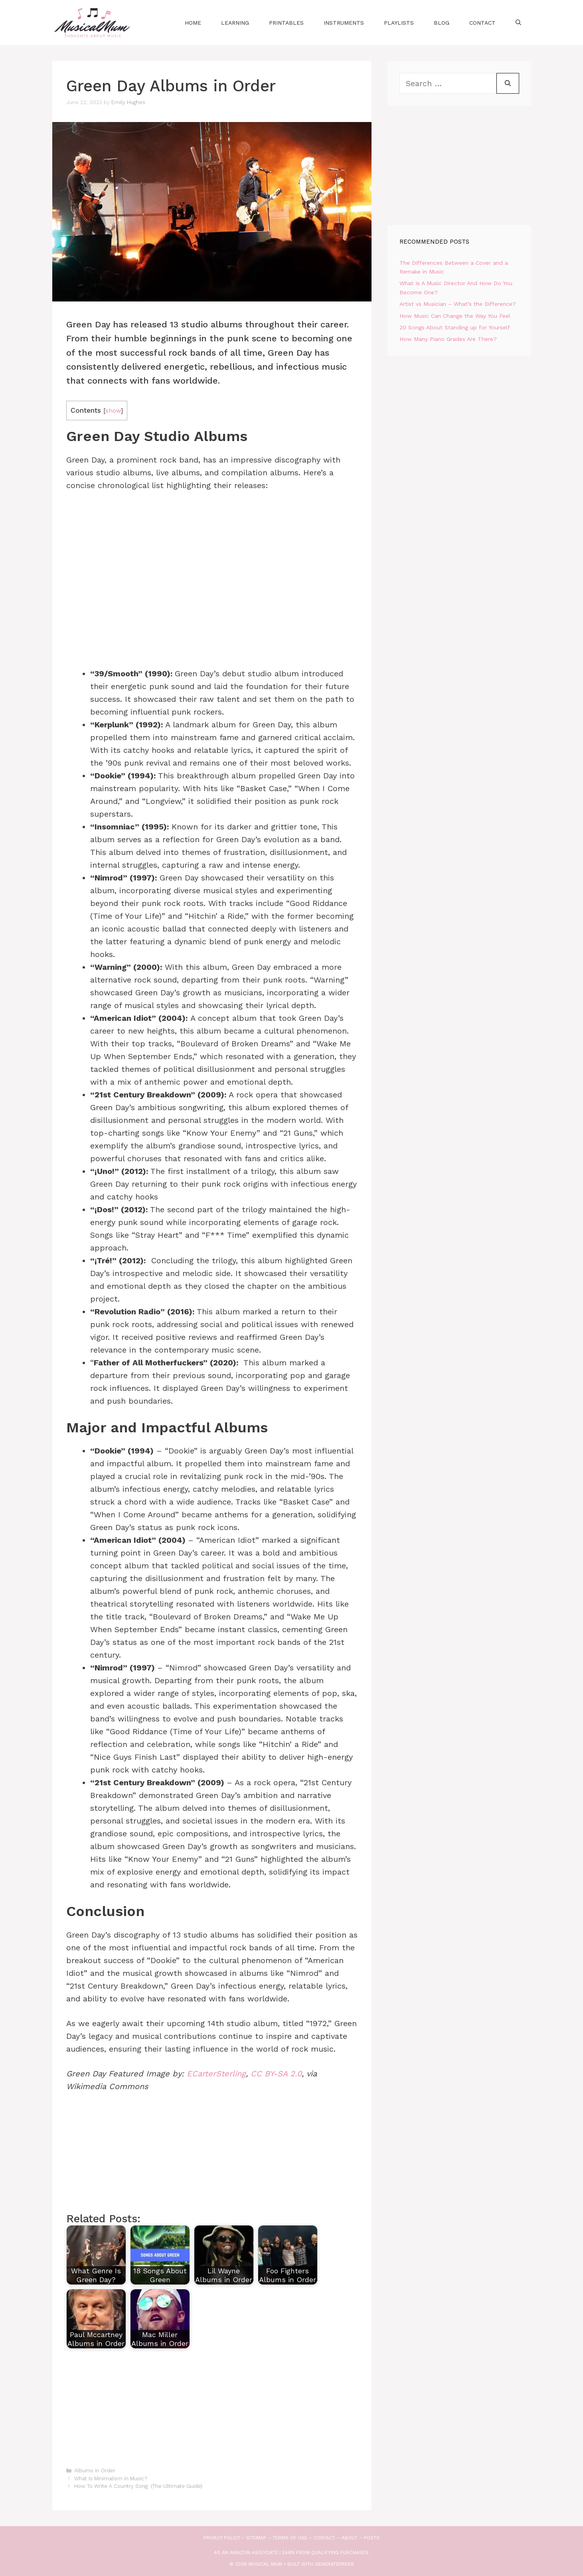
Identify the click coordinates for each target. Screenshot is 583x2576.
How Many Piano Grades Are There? (448, 339)
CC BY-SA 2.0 (276, 2073)
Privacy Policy (222, 2538)
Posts (371, 2538)
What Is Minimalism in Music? (110, 2478)
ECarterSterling (216, 2073)
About (350, 2538)
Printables (286, 23)
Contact (482, 23)
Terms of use (290, 2538)
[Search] (507, 83)
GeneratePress (334, 2564)
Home (193, 23)
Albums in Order (94, 2471)
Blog (441, 23)
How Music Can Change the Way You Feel (454, 316)
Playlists (399, 23)
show (113, 410)
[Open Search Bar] (518, 23)
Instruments (344, 23)
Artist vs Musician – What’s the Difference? (457, 304)
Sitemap (256, 2538)
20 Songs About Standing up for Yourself (454, 327)
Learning (235, 23)
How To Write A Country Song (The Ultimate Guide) (138, 2486)
